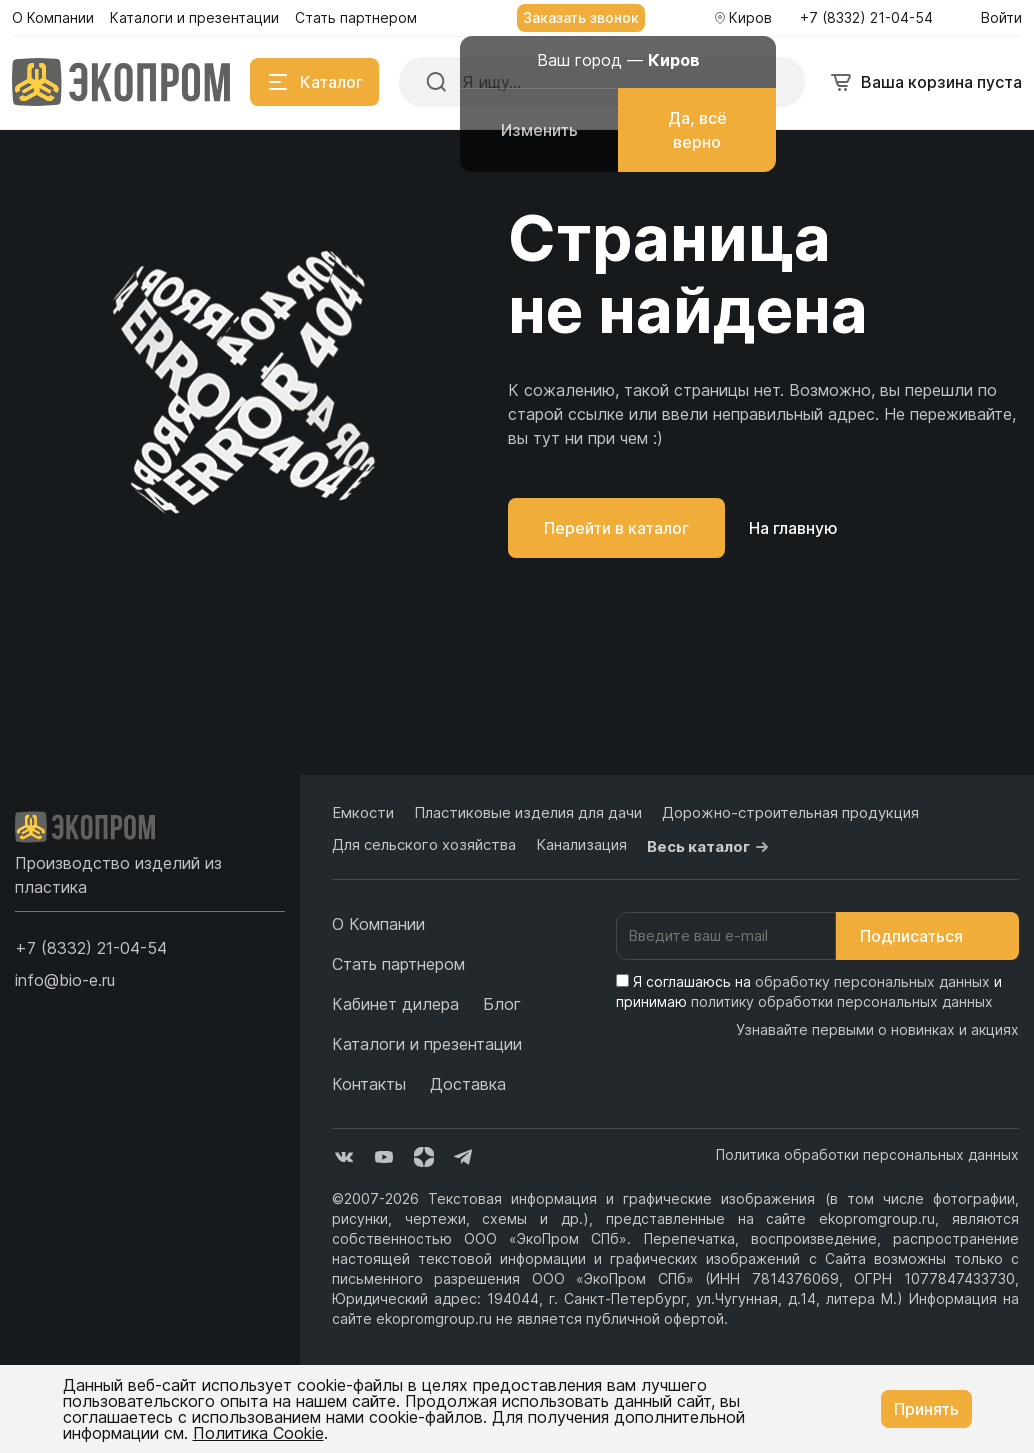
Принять (926, 1409)
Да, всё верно (697, 130)
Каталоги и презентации (427, 1044)
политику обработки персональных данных (842, 1001)
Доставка (468, 1084)
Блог (502, 1004)
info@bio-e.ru (65, 980)
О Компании (378, 924)
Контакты (369, 1084)
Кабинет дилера (395, 1004)
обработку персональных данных (872, 981)
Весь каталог (710, 847)
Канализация (581, 844)
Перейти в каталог (616, 528)
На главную (793, 528)
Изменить (539, 130)
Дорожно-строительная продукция (790, 812)
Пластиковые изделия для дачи (528, 812)
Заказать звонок (581, 17)
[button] (91, 948)
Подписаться (927, 936)
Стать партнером (398, 964)
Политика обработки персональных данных (867, 1154)
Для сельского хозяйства (424, 844)
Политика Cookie (258, 1433)
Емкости (363, 812)
